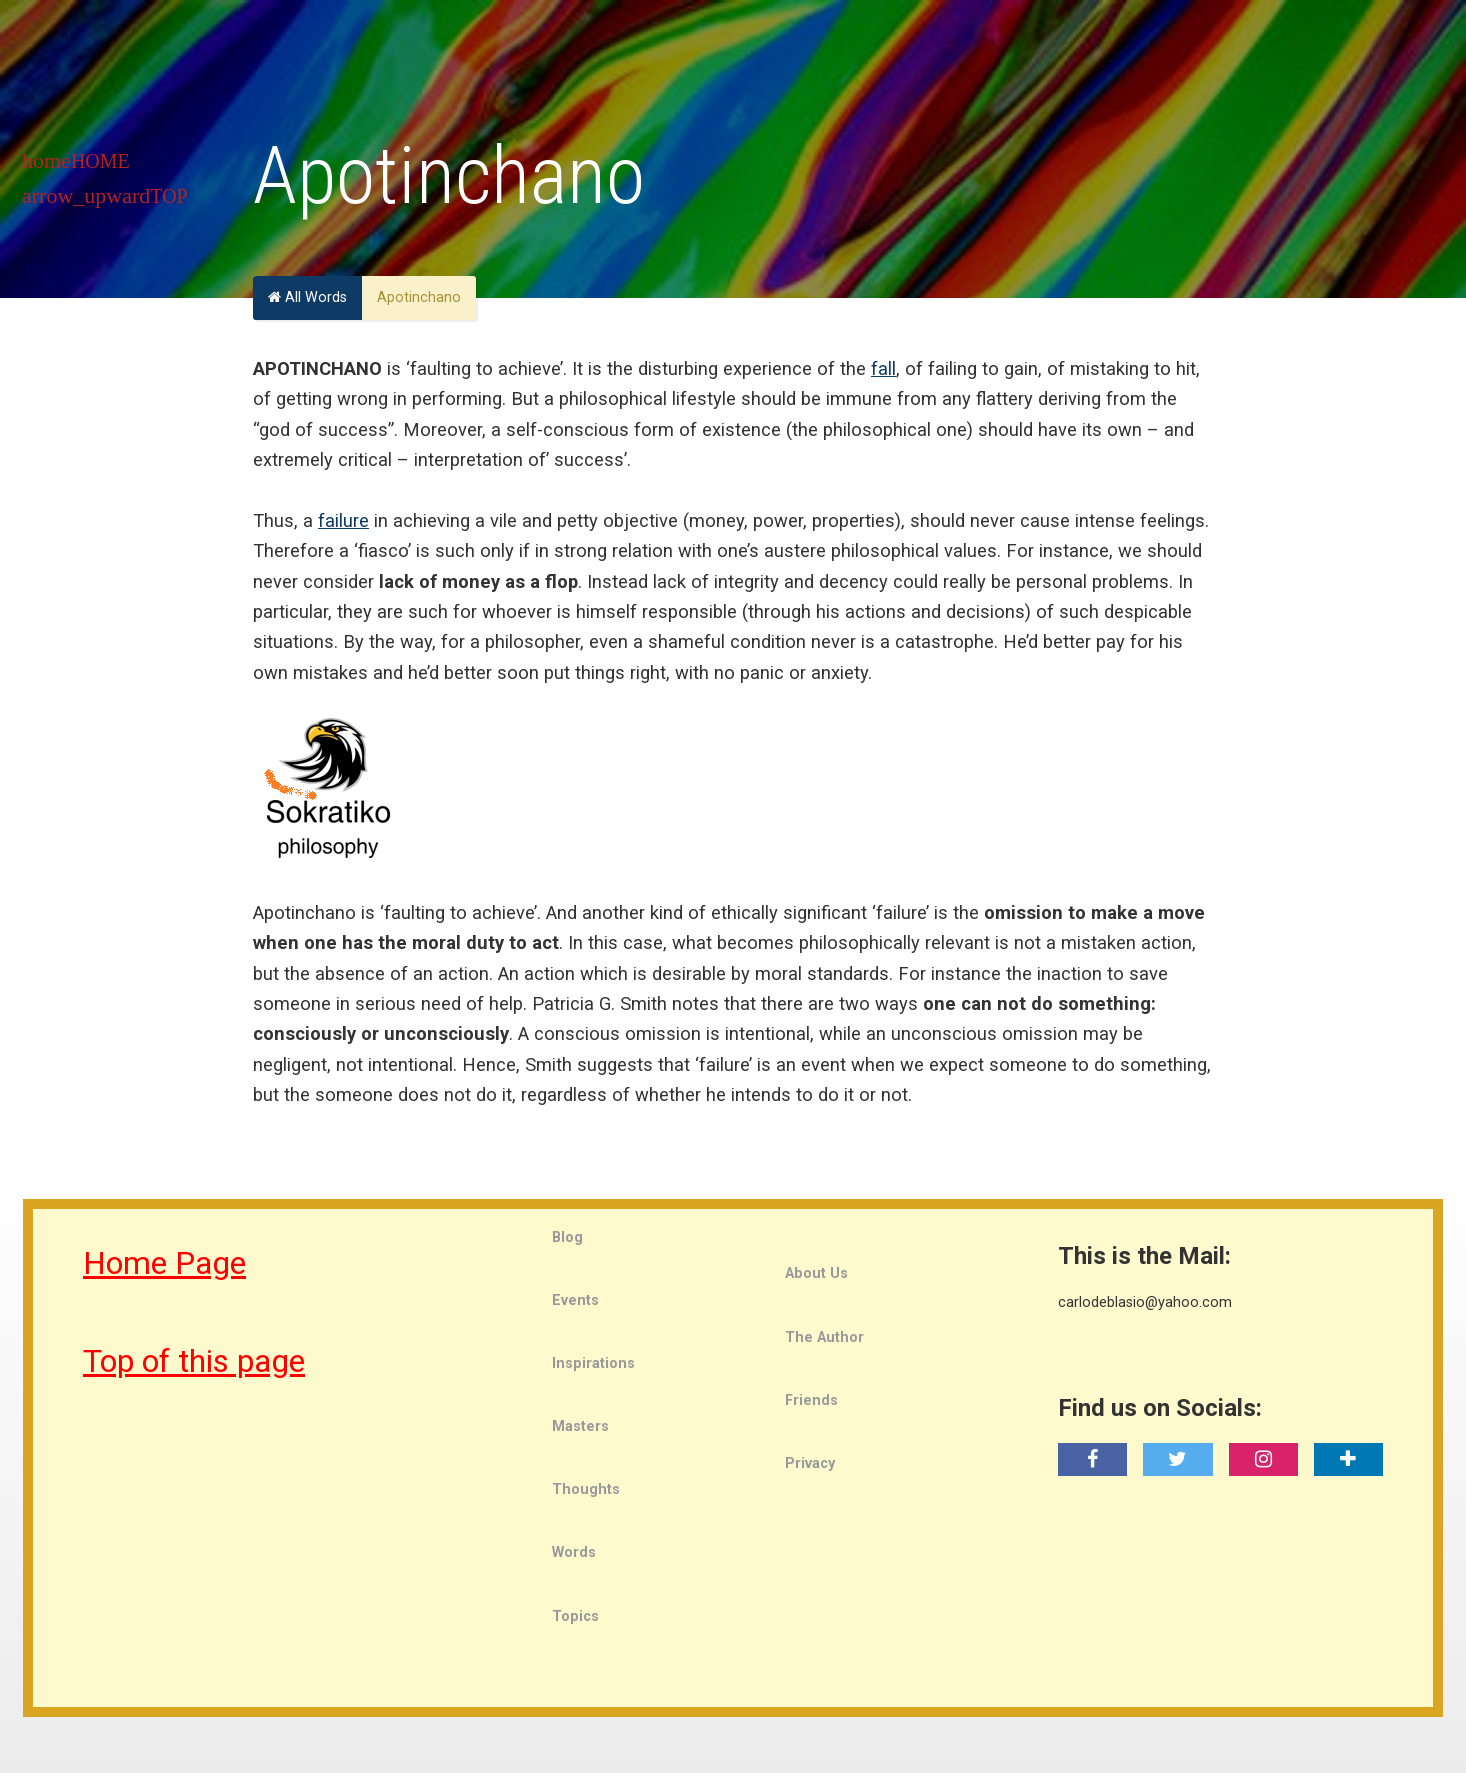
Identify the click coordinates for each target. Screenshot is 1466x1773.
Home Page (164, 1263)
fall (883, 368)
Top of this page (194, 1361)
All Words (307, 297)
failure (343, 520)
